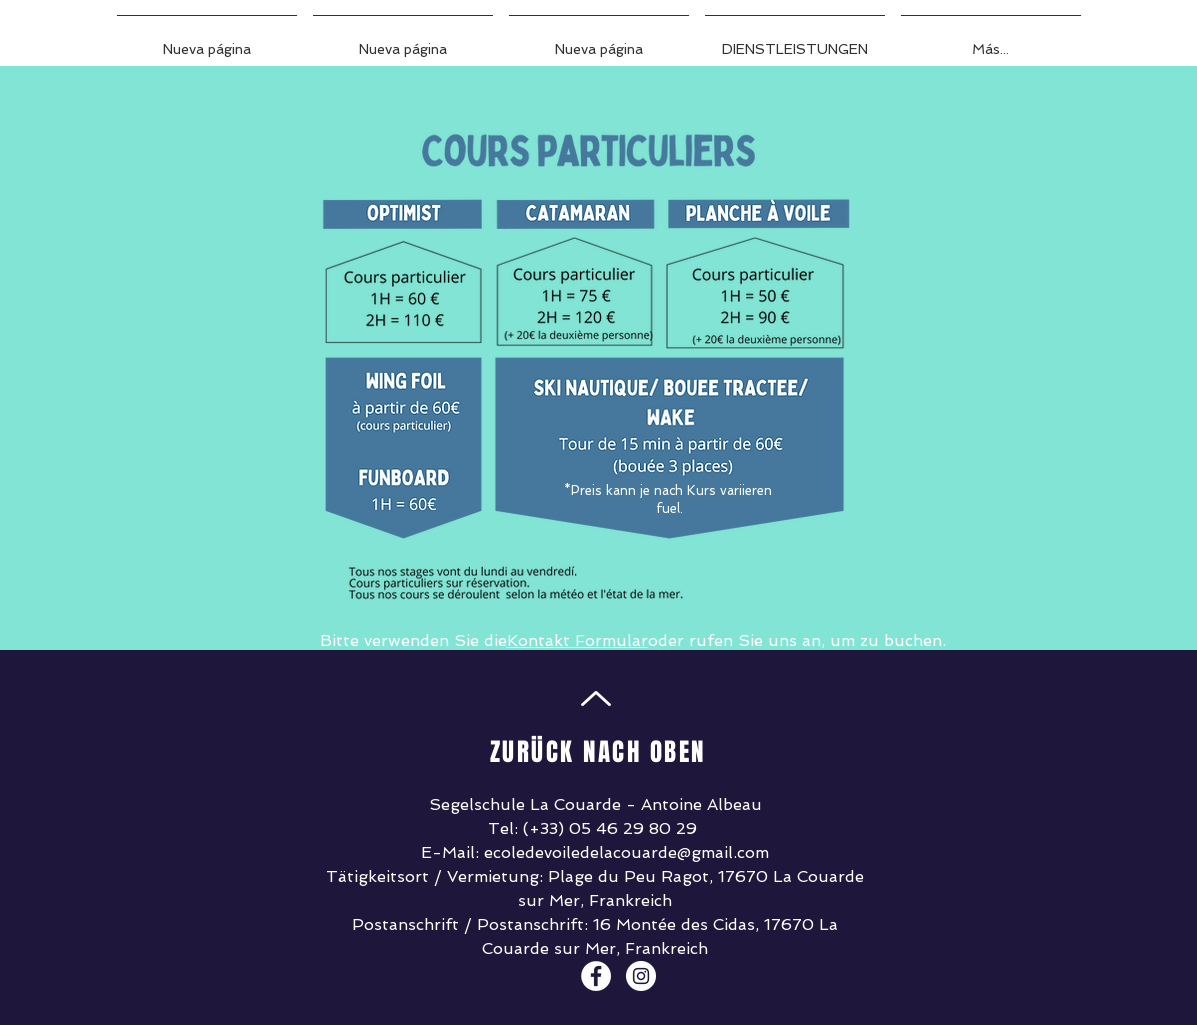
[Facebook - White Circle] (596, 976)
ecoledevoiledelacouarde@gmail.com (626, 852)
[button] (795, 40)
